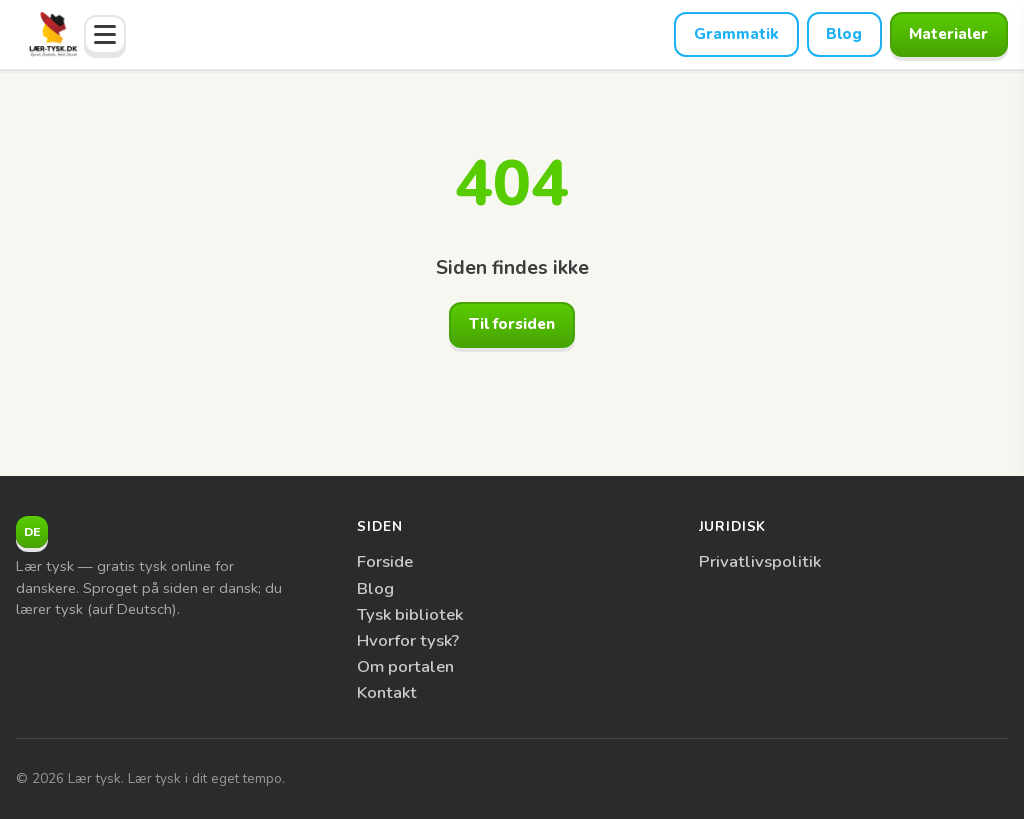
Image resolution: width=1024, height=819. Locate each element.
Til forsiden (512, 324)
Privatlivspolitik (760, 561)
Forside (385, 561)
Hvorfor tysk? (408, 640)
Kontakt (387, 692)
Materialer (948, 34)
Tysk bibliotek (410, 614)
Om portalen (405, 666)
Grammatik (736, 34)
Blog (844, 34)
